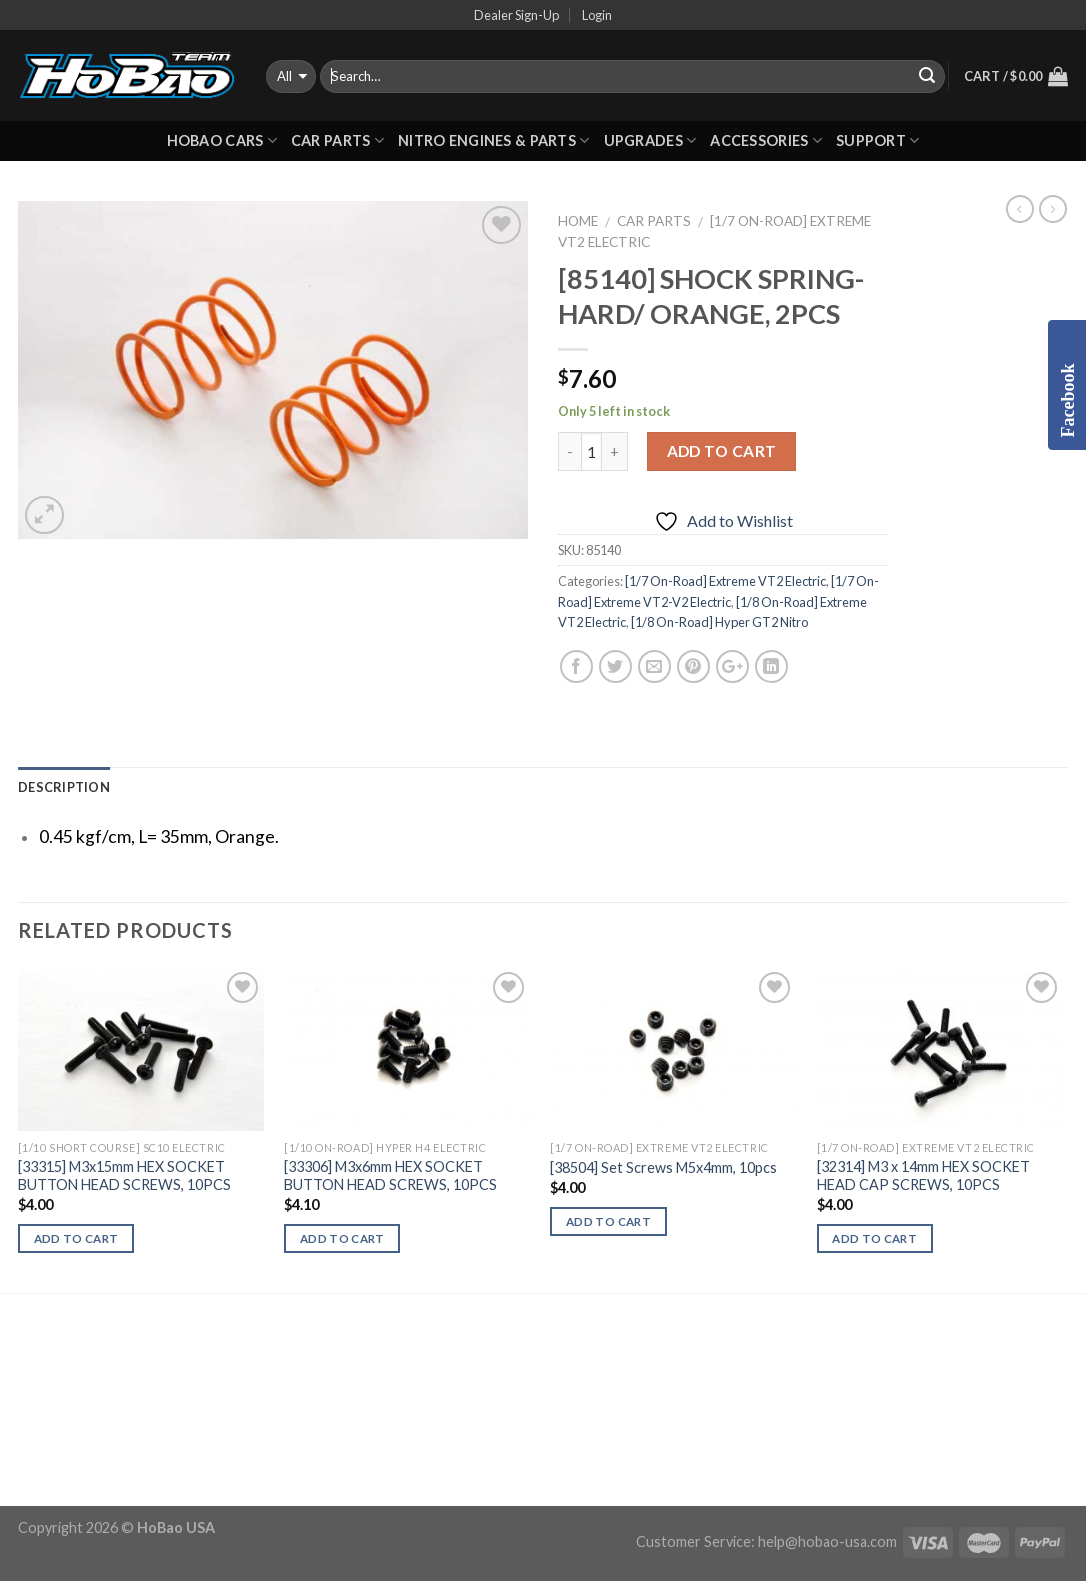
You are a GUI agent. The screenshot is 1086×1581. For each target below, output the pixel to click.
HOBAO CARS (222, 140)
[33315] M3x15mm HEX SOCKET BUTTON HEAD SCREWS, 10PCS (124, 1176)
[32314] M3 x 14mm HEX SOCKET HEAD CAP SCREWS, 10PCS (923, 1176)
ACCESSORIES (766, 140)
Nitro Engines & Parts (494, 140)
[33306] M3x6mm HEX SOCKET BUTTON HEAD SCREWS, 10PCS (390, 1176)
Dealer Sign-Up (516, 15)
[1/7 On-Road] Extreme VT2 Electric (725, 581)
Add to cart (722, 451)
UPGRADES (650, 140)
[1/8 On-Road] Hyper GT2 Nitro (719, 622)
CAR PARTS (337, 140)
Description (64, 787)
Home (578, 221)
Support (878, 140)
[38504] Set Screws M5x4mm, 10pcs (663, 1167)
